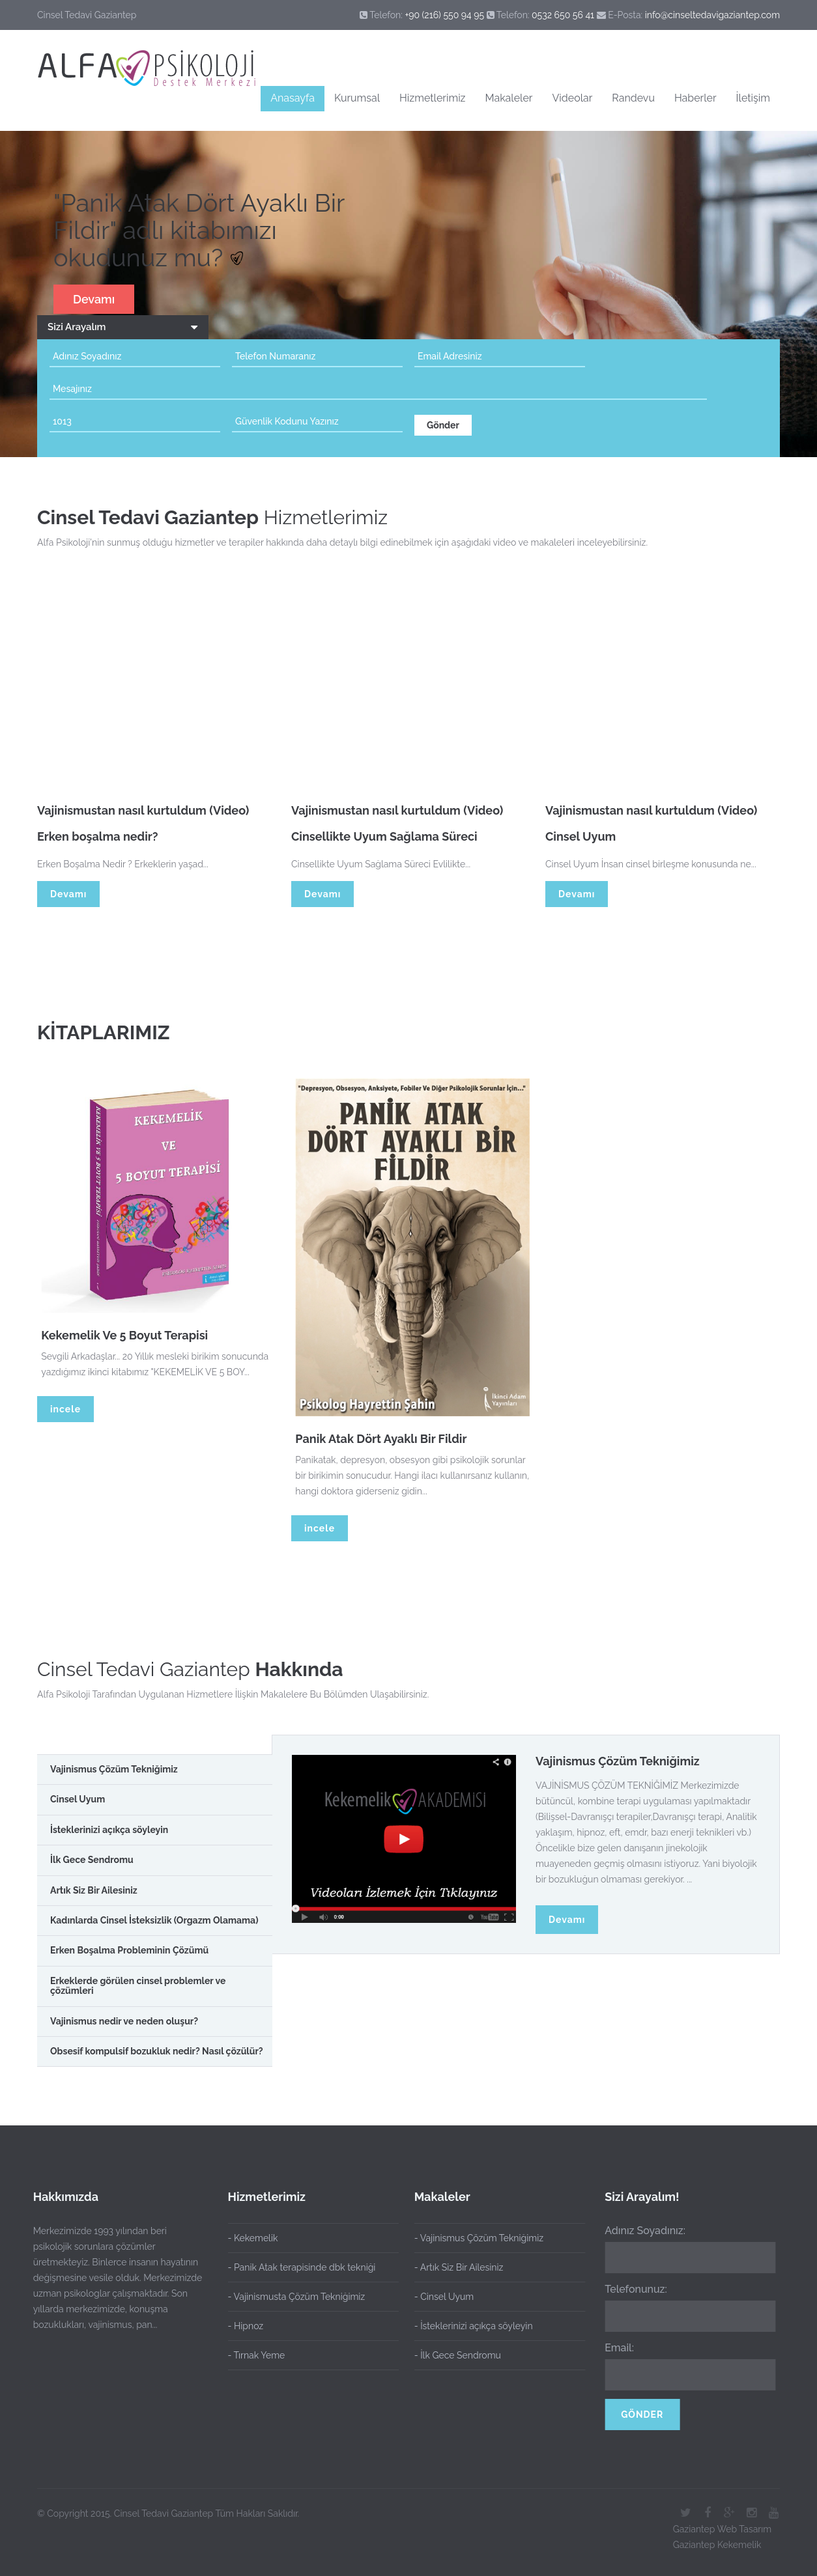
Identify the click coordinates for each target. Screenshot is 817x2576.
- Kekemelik (253, 2238)
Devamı (94, 299)
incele (65, 1409)
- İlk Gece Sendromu (452, 2355)
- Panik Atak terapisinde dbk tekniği (302, 2267)
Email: (614, 2348)
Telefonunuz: (630, 2289)
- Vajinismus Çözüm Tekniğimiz (473, 2238)
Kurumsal (357, 98)
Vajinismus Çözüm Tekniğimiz (618, 1761)
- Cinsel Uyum (439, 2296)
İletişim (753, 98)
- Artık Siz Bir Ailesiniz (453, 2267)
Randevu (633, 98)
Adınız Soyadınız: (639, 2230)
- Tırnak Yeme (256, 2355)
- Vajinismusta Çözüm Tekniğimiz (297, 2296)
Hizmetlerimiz (432, 98)
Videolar (572, 98)
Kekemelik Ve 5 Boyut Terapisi (129, 1335)
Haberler (695, 98)
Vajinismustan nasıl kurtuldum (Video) (143, 816)
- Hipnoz (246, 2326)
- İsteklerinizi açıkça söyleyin (468, 2326)
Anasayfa (292, 98)
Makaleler (509, 98)
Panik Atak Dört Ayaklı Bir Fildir (386, 1439)
